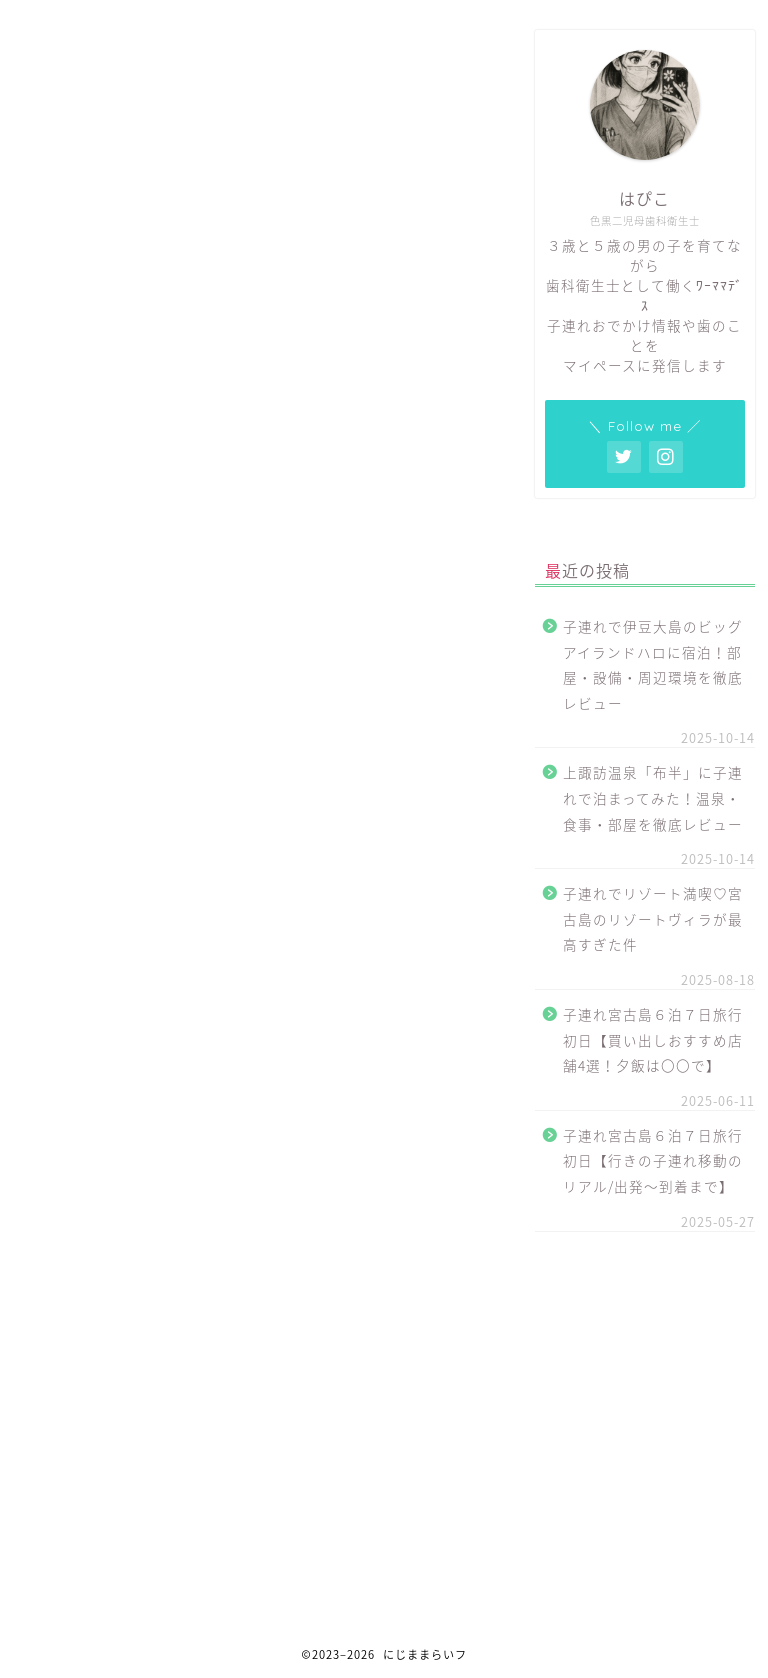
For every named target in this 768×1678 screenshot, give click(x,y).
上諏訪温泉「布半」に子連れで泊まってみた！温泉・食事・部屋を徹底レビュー (653, 797)
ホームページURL (184, 348)
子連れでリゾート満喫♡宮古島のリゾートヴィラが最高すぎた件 (653, 918)
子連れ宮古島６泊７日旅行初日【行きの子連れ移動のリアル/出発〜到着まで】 (653, 1160)
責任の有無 (165, 366)
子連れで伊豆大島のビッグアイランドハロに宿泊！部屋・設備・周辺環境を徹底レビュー (653, 664)
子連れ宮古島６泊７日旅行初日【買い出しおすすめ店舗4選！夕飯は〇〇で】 (653, 1039)
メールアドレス (142, 326)
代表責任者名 (98, 304)
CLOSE (435, 262)
